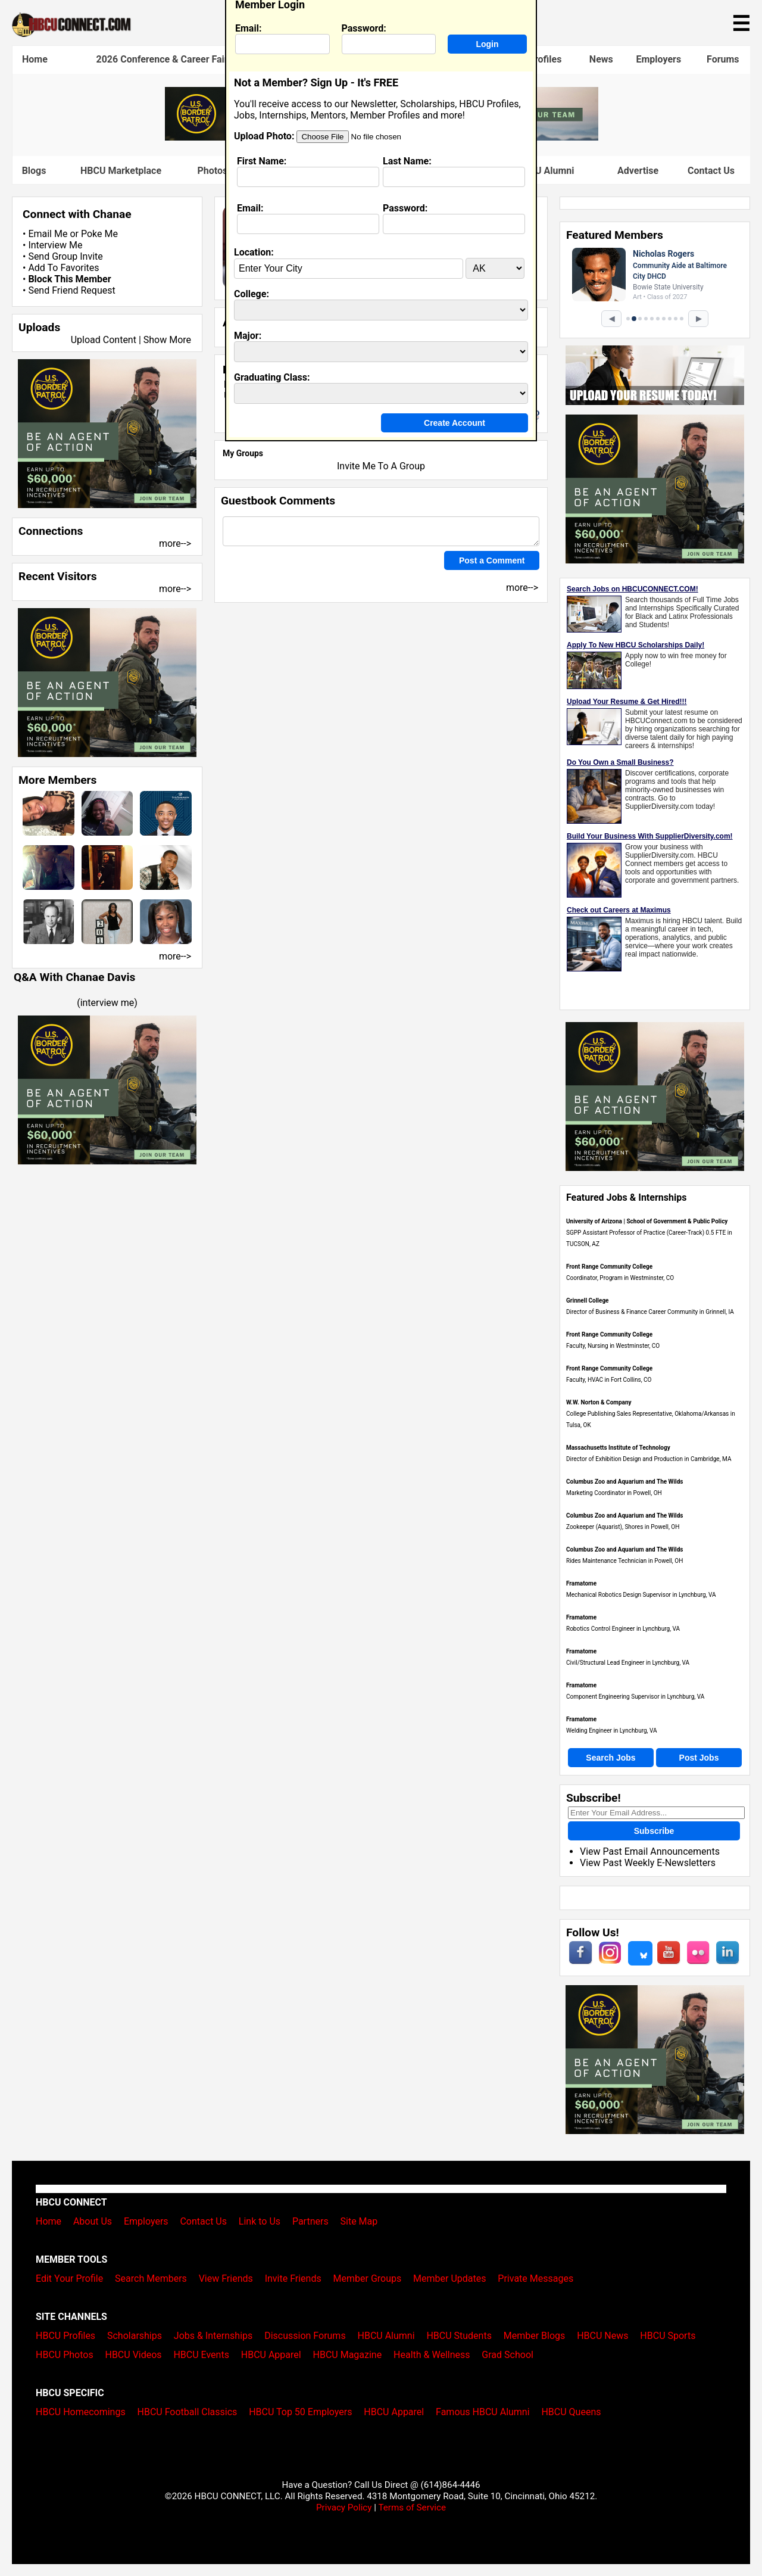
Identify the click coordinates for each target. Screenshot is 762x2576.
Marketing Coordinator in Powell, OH (614, 1493)
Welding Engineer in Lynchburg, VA (611, 1730)
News (601, 59)
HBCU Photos (64, 2354)
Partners (310, 2221)
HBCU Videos (133, 2354)
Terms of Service (412, 2507)
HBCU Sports (667, 2335)
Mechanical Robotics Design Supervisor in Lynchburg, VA (641, 1594)
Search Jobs (610, 1757)
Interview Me (55, 245)
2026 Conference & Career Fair (162, 59)
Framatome (581, 1583)
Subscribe (654, 1831)
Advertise (637, 170)
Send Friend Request (71, 290)
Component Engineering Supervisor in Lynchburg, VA (635, 1696)
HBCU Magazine (347, 2354)
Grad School (507, 2354)
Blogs (34, 170)
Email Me (47, 233)
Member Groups (367, 2278)
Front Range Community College (609, 1266)
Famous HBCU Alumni (483, 2412)
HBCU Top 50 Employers (300, 2412)
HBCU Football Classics (188, 2412)
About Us (92, 2221)
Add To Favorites (63, 267)
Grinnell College (587, 1300)
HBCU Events (201, 2354)
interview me (107, 1002)
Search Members (151, 2278)
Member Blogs (535, 2335)
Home (35, 59)
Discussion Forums (305, 2335)
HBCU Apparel (271, 2354)
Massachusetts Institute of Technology (618, 1447)
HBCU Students (459, 2335)
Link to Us (259, 2221)
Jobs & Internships (213, 2335)
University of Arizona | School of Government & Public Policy (646, 1221)
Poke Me (99, 233)
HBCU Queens (571, 2412)
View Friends (226, 2278)
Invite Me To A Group (381, 466)
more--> (175, 543)
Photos (212, 170)
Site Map (359, 2221)
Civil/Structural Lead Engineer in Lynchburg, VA (627, 1662)
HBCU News (602, 2335)
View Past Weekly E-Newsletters (648, 1862)
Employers (658, 59)
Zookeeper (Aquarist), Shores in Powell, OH (622, 1527)
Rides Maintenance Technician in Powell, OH (624, 1561)
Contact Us (711, 170)
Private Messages (535, 2278)
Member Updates (449, 2278)
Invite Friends (293, 2278)
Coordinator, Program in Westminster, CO (620, 1278)
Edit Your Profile (69, 2278)
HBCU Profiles (65, 2335)
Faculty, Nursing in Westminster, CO (613, 1345)
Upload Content (103, 339)
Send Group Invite (65, 256)
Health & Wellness (432, 2354)
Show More (167, 339)
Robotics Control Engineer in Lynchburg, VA (623, 1628)
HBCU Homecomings (81, 2412)
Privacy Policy (344, 2507)
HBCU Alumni (386, 2335)
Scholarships (134, 2335)
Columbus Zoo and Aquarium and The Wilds (624, 1481)
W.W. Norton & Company (599, 1402)
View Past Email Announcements (650, 1851)
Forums (723, 59)
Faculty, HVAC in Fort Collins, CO (608, 1379)
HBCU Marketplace (120, 170)
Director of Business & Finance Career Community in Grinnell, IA (650, 1312)
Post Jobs (699, 1757)
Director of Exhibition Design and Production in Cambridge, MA (648, 1459)
